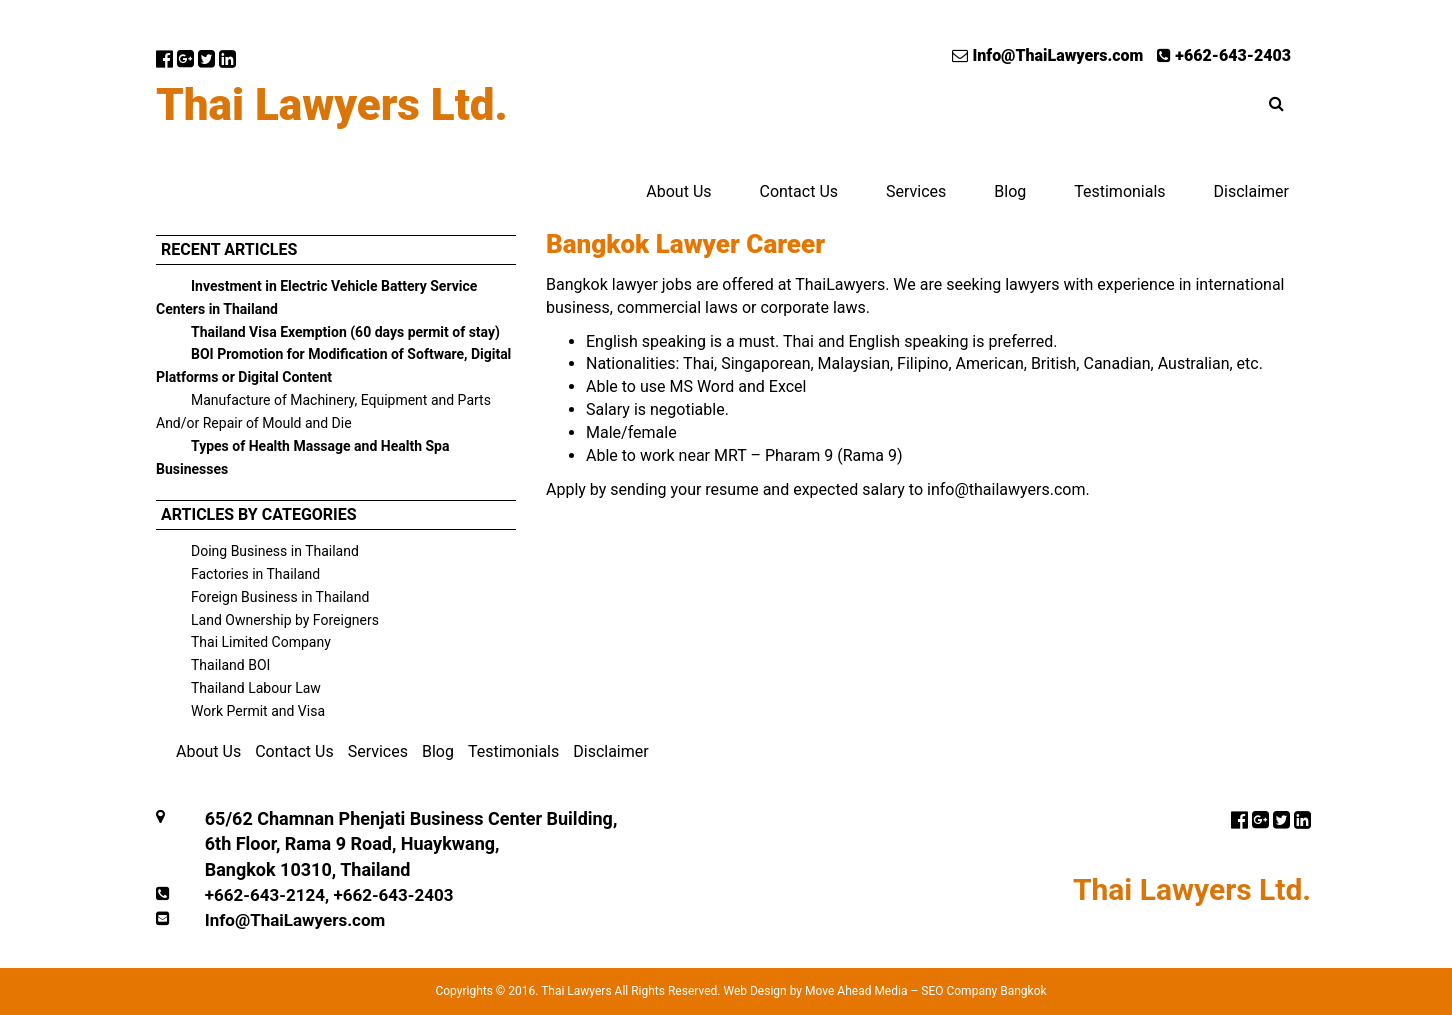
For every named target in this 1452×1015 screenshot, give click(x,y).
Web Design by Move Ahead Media (815, 991)
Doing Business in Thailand (275, 551)
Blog (1010, 191)
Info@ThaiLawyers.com (1047, 55)
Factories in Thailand (255, 574)
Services (916, 191)
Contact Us (798, 191)
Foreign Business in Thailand (280, 597)
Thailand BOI (230, 665)
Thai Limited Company (261, 642)
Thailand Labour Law (256, 688)
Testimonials (1119, 191)
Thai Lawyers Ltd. (332, 105)
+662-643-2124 (265, 895)
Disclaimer (1251, 191)
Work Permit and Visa (258, 711)
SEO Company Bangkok (983, 991)
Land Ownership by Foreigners (285, 620)
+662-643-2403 (1224, 55)
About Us (678, 191)
